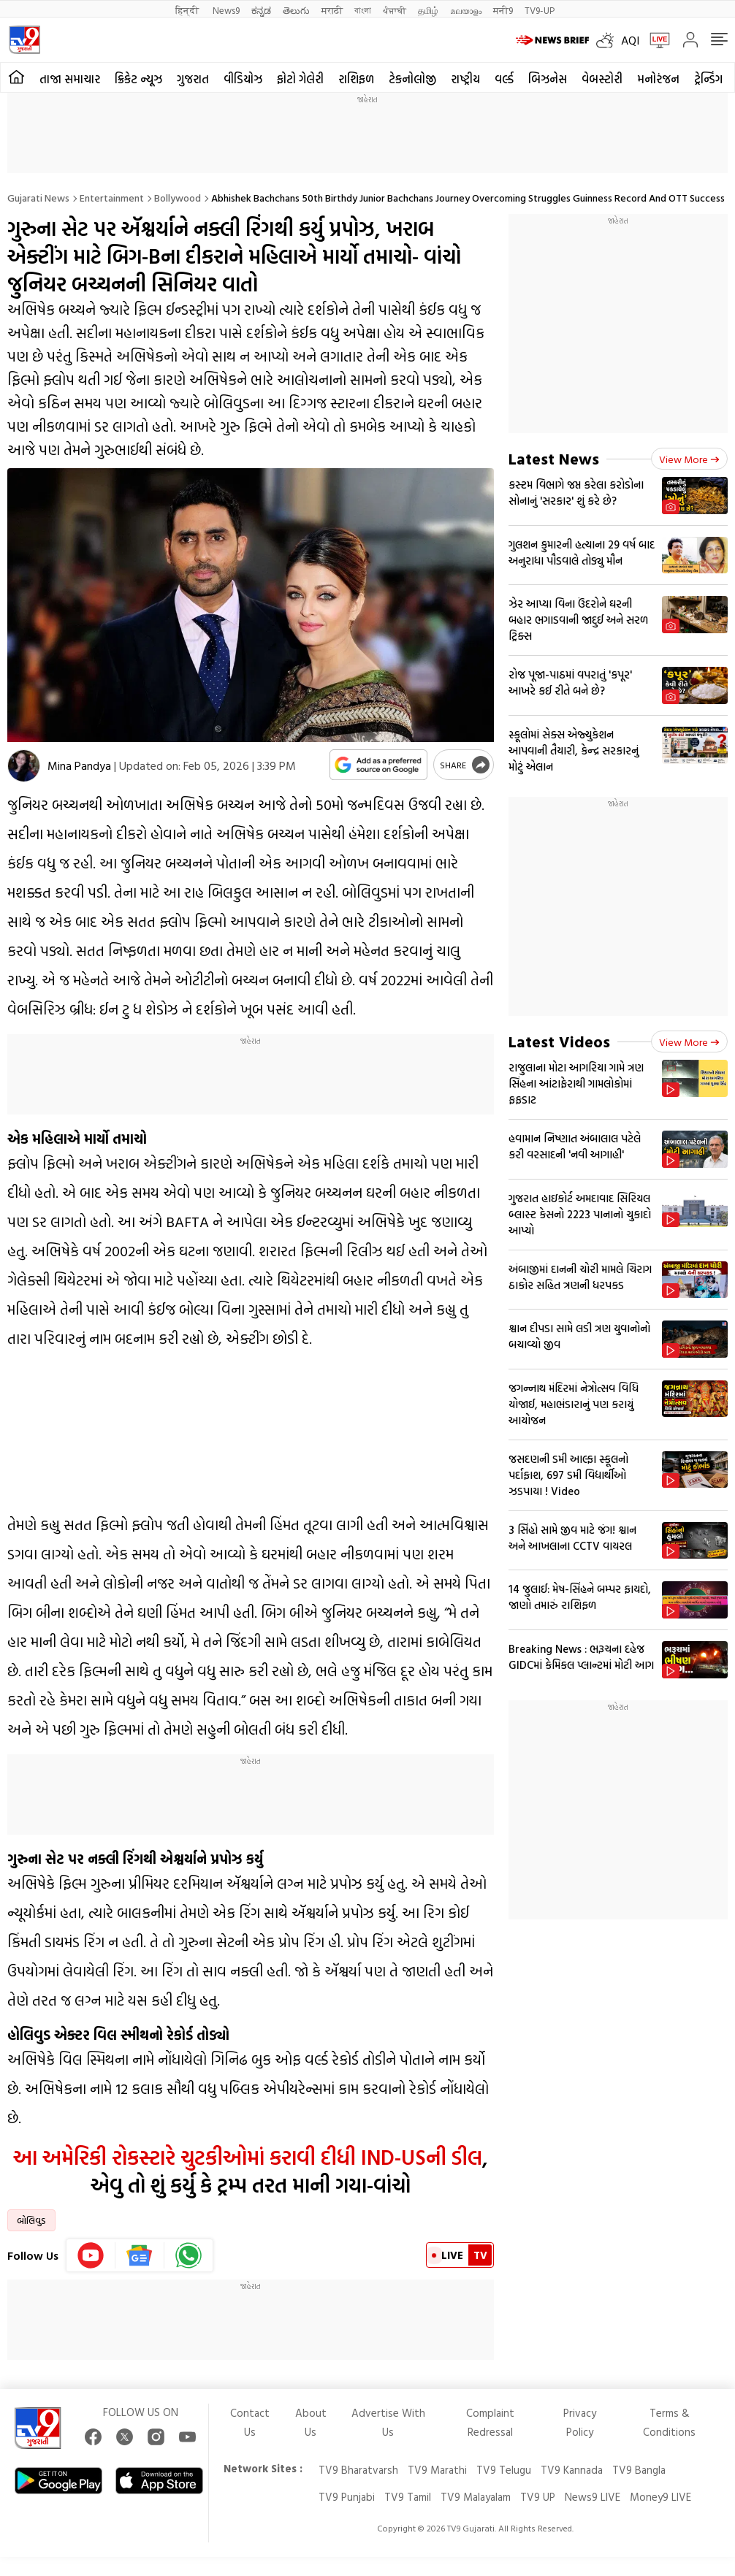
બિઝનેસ (547, 79)
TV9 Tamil (407, 2496)
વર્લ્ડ (504, 79)
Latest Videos (559, 1041)
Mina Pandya (79, 765)
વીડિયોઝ (243, 79)
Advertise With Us (388, 2422)
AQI (630, 40)
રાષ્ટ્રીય (465, 79)
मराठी (332, 10)
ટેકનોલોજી (412, 79)
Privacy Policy (579, 2422)
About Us (311, 2422)
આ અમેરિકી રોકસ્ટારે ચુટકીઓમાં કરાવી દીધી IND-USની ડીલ (247, 2156)
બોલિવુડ (31, 2220)
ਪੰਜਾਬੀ (394, 10)
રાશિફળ (356, 79)
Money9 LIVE (660, 2496)
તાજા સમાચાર (69, 79)
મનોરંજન (658, 79)
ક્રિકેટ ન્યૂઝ (138, 79)
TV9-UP (540, 10)
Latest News (554, 458)
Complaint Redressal (490, 2422)
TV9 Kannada (572, 2469)
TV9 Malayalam (476, 2496)
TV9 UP (537, 2496)
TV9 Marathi (437, 2469)
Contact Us (250, 2422)
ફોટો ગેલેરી (300, 79)
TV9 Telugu (503, 2469)
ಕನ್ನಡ (261, 10)
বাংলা (362, 10)
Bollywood (177, 197)
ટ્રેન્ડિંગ (708, 79)
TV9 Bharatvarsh (358, 2469)
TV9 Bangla (639, 2469)
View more (689, 459)
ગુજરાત (193, 79)
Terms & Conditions (669, 2422)
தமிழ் (428, 10)
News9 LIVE (592, 2496)
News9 (226, 10)
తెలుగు (296, 10)
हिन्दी (188, 10)
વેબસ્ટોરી (602, 79)
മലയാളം (465, 10)
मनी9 (503, 10)
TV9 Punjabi (347, 2496)
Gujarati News (38, 197)
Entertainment (112, 197)
